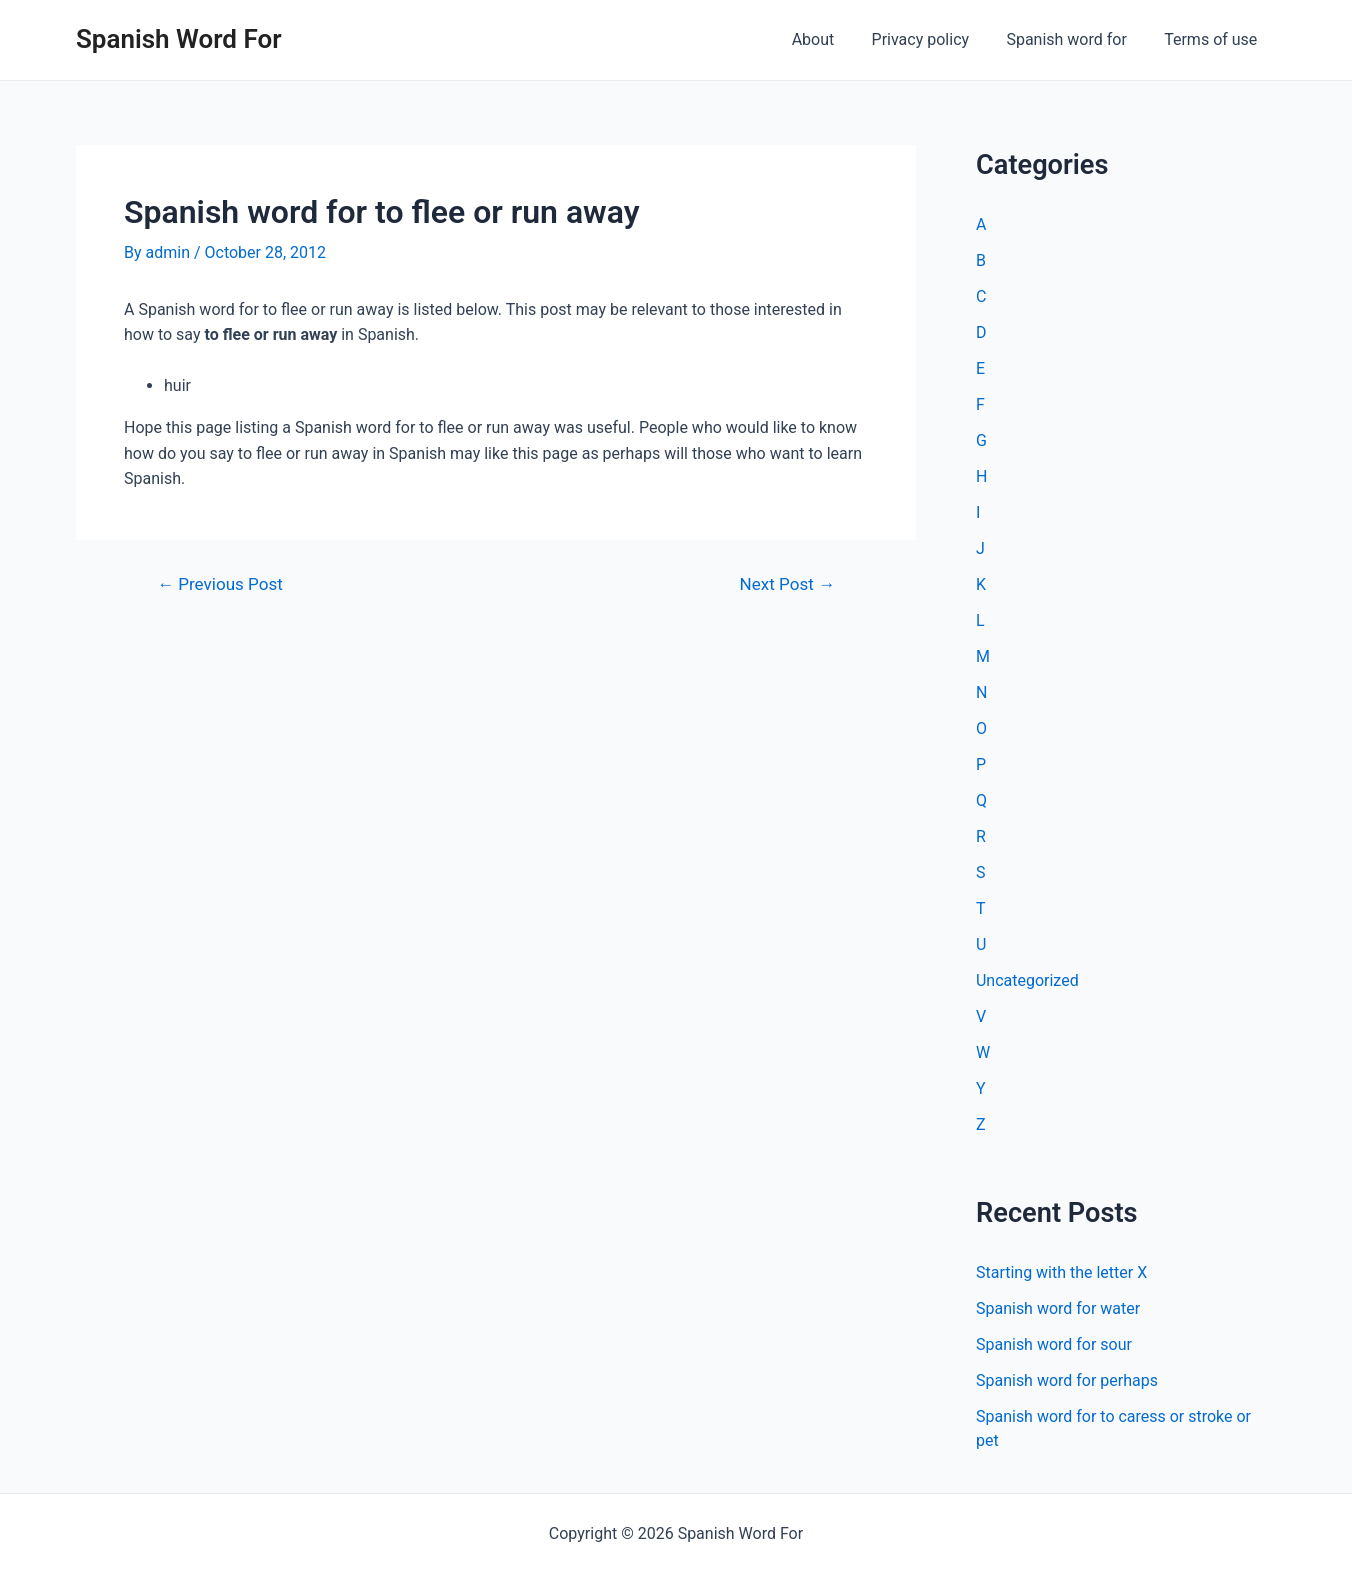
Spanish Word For (179, 39)
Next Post (787, 584)
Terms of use (1213, 39)
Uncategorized (1027, 980)
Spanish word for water (1058, 1308)
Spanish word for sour (1054, 1344)
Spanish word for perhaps (1067, 1380)
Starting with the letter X (1061, 1272)
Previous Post (220, 584)
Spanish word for (1074, 39)
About (831, 39)
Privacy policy (934, 39)
